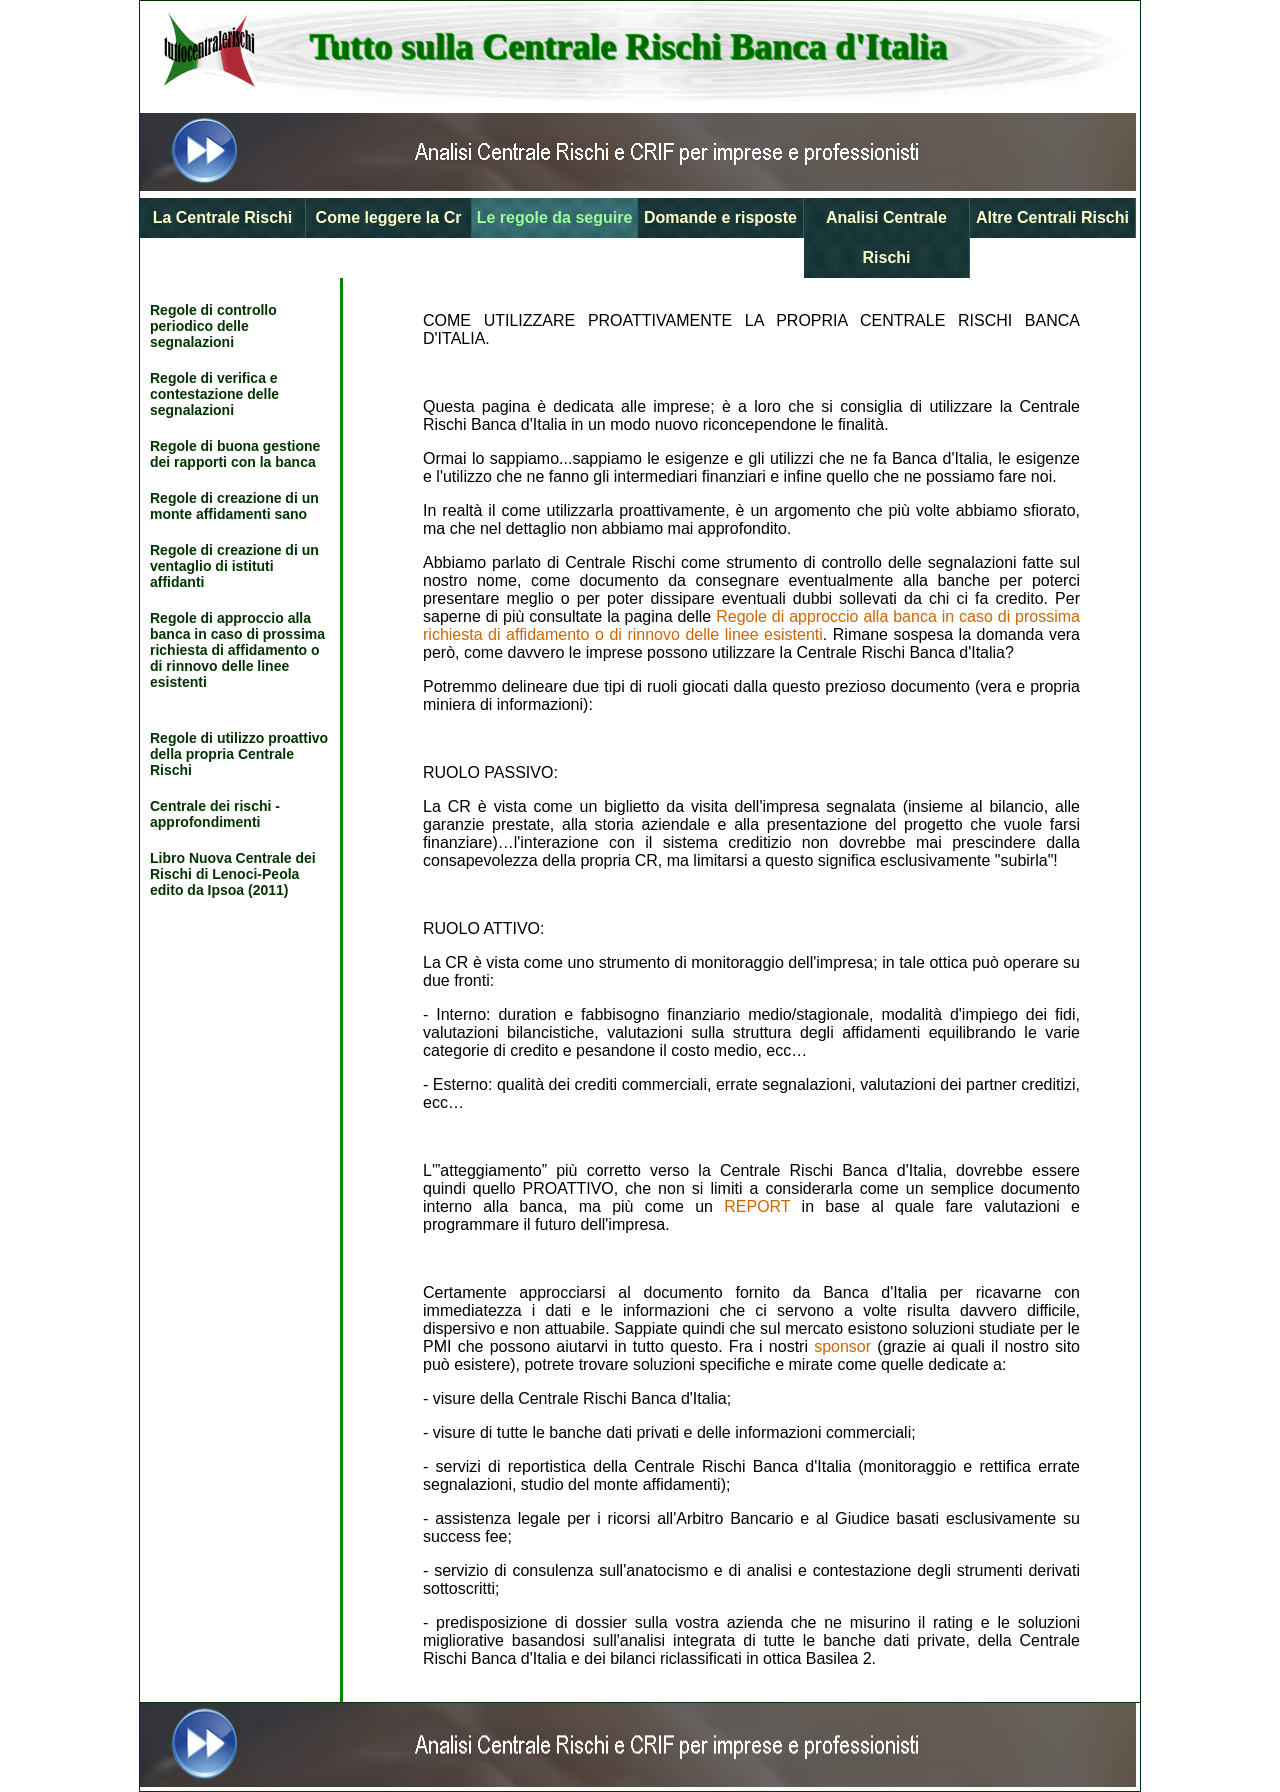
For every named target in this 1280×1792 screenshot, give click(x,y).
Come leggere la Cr (389, 217)
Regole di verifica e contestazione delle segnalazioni (214, 394)
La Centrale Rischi (223, 217)
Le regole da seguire (555, 217)
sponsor (842, 1346)
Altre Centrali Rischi (1052, 217)
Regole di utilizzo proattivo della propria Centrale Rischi (239, 754)
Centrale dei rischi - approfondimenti (215, 814)
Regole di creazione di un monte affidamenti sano (234, 506)
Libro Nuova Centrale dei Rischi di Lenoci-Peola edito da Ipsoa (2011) (233, 874)
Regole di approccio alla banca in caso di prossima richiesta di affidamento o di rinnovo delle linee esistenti (237, 650)
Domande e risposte (720, 217)
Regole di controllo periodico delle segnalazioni (213, 326)
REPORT (757, 1206)
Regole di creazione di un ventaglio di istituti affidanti (234, 566)
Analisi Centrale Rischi (886, 237)
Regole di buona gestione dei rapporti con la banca (235, 454)
